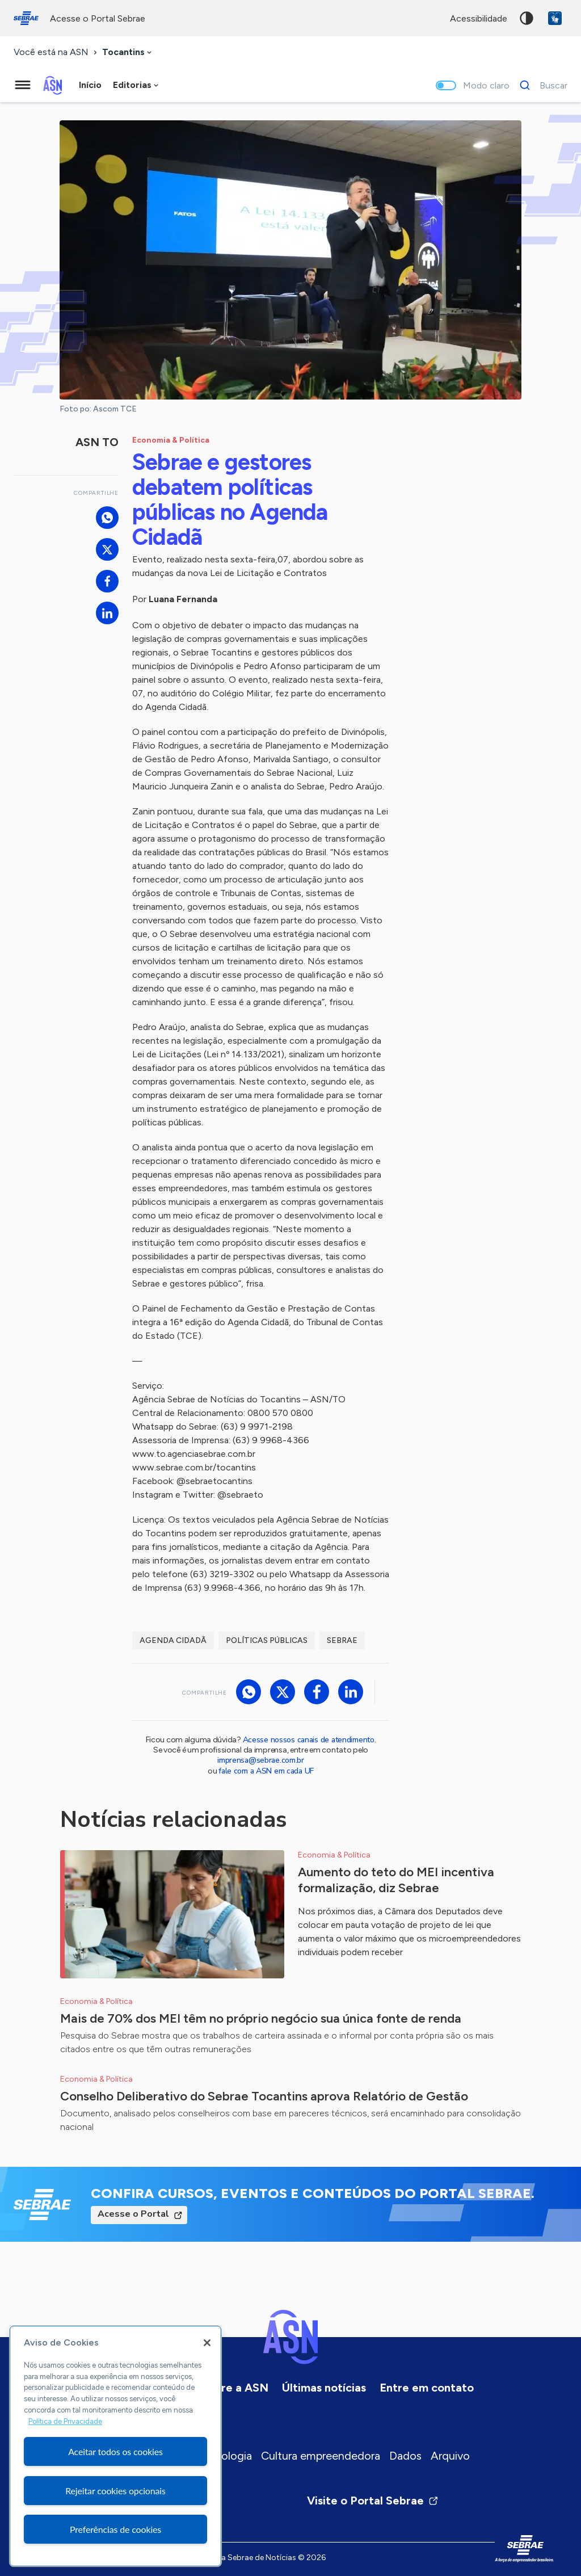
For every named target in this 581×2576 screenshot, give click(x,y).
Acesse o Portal (133, 2214)
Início (90, 84)
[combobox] (128, 52)
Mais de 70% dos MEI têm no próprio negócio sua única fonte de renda (260, 2018)
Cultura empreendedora (320, 2455)
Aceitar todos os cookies (115, 2451)
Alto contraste (526, 18)
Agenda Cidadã (173, 1640)
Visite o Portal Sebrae (373, 2500)
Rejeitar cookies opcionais (115, 2490)
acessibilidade (478, 18)
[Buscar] (540, 85)
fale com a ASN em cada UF (266, 1771)
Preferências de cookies (115, 2529)
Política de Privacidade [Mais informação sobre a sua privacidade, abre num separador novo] (65, 2421)
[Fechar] (207, 2342)
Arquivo (450, 2455)
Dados (405, 2455)
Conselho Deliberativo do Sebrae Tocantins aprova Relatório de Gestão (264, 2096)
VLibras (554, 18)
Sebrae (342, 1640)
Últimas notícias (324, 2387)
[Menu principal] (23, 85)
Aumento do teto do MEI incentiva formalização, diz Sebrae (396, 1880)
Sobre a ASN (234, 2387)
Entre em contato (427, 2387)
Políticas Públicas (267, 1640)
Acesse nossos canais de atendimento (308, 1739)
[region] (115, 2446)
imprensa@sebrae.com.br (260, 1760)
